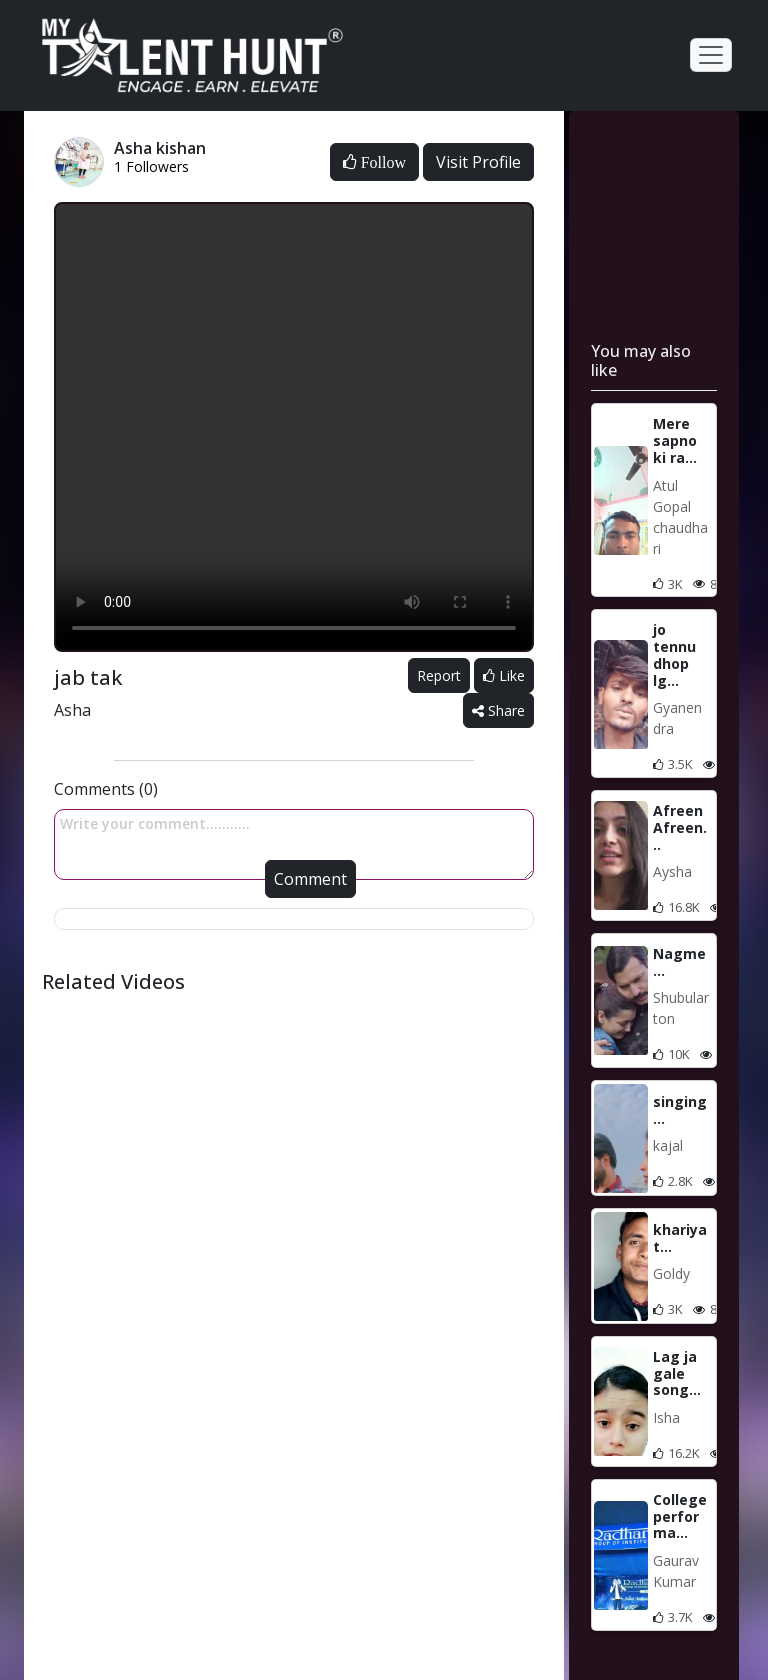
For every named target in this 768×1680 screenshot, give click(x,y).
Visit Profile (478, 162)
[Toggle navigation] (711, 55)
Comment (310, 879)
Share (498, 710)
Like (504, 675)
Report (439, 675)
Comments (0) (106, 789)
